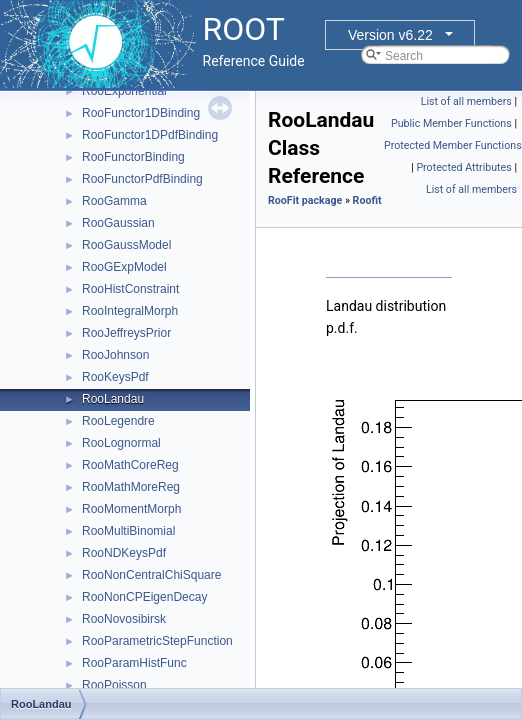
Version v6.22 (390, 35)
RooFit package (305, 200)
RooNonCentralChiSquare (151, 575)
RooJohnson (115, 355)
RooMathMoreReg (131, 487)
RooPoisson (114, 685)
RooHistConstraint (130, 289)
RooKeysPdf (115, 377)
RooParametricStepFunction (157, 641)
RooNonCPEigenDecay (144, 597)
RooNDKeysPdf (124, 553)
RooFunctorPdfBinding (142, 179)
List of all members (466, 101)
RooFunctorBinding (133, 157)
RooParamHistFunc (134, 663)
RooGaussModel (126, 245)
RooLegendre (118, 421)
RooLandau (113, 399)
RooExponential (124, 91)
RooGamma (114, 201)
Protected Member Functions (453, 145)
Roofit (367, 200)
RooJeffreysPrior (126, 333)
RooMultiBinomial (128, 531)
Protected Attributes (463, 167)
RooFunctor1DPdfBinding (150, 135)
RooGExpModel (124, 267)
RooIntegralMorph (130, 311)
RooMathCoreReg (130, 465)
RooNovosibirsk (124, 619)
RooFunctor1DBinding (141, 113)
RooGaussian (118, 223)
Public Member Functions (451, 123)
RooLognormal (121, 443)
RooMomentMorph (131, 509)
